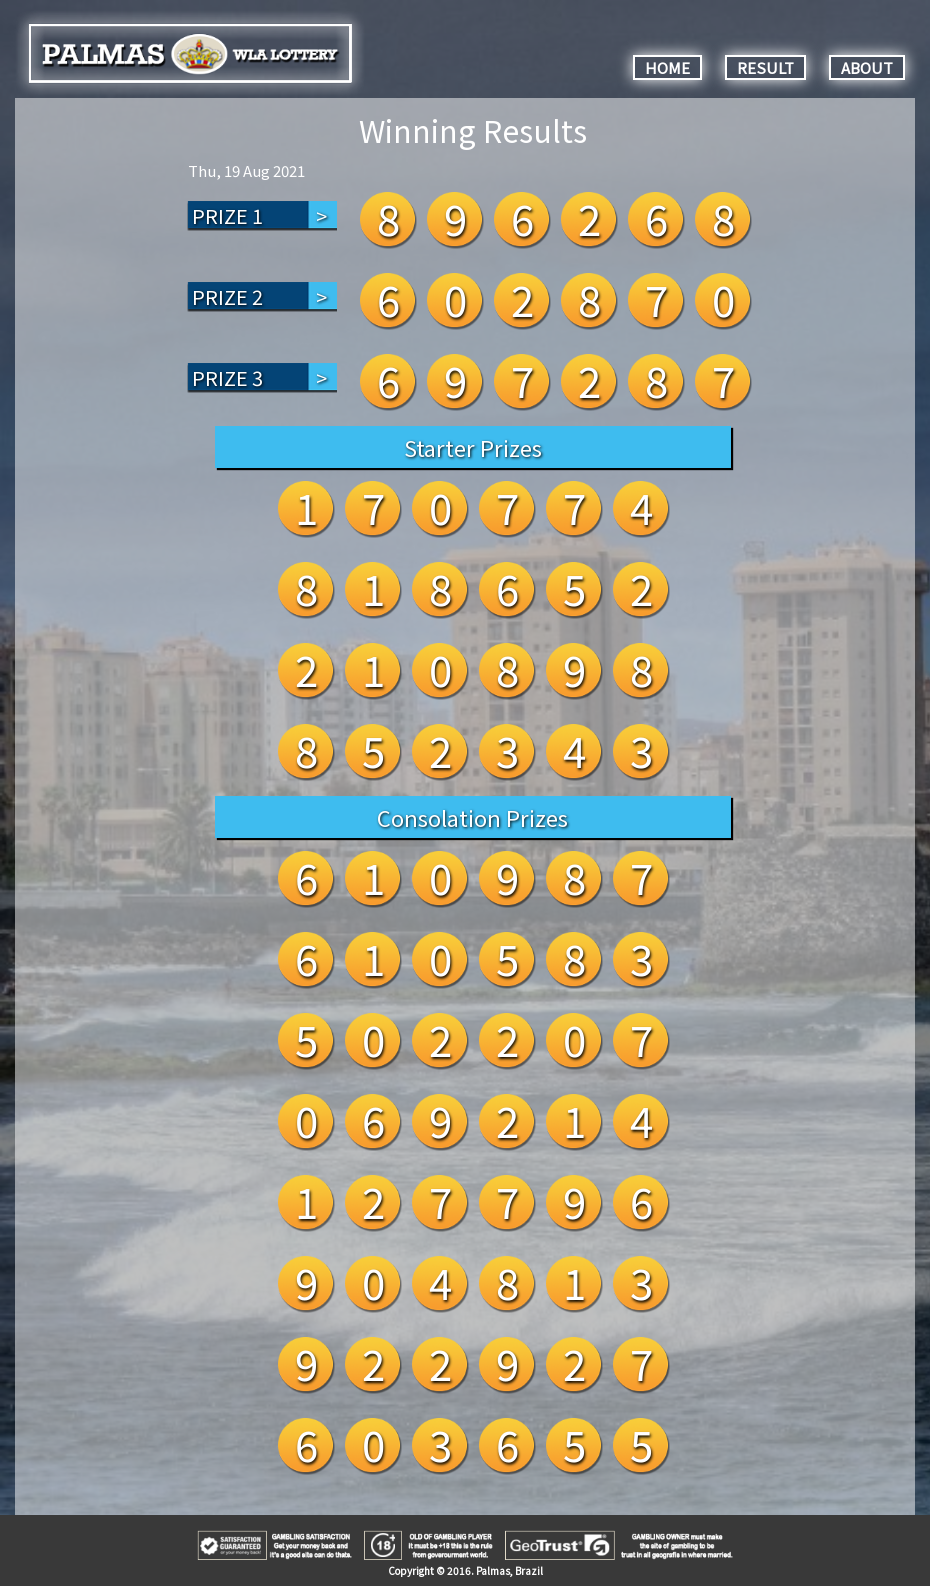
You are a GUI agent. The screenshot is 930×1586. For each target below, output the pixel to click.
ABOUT (867, 67)
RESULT (765, 67)
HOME (667, 67)
